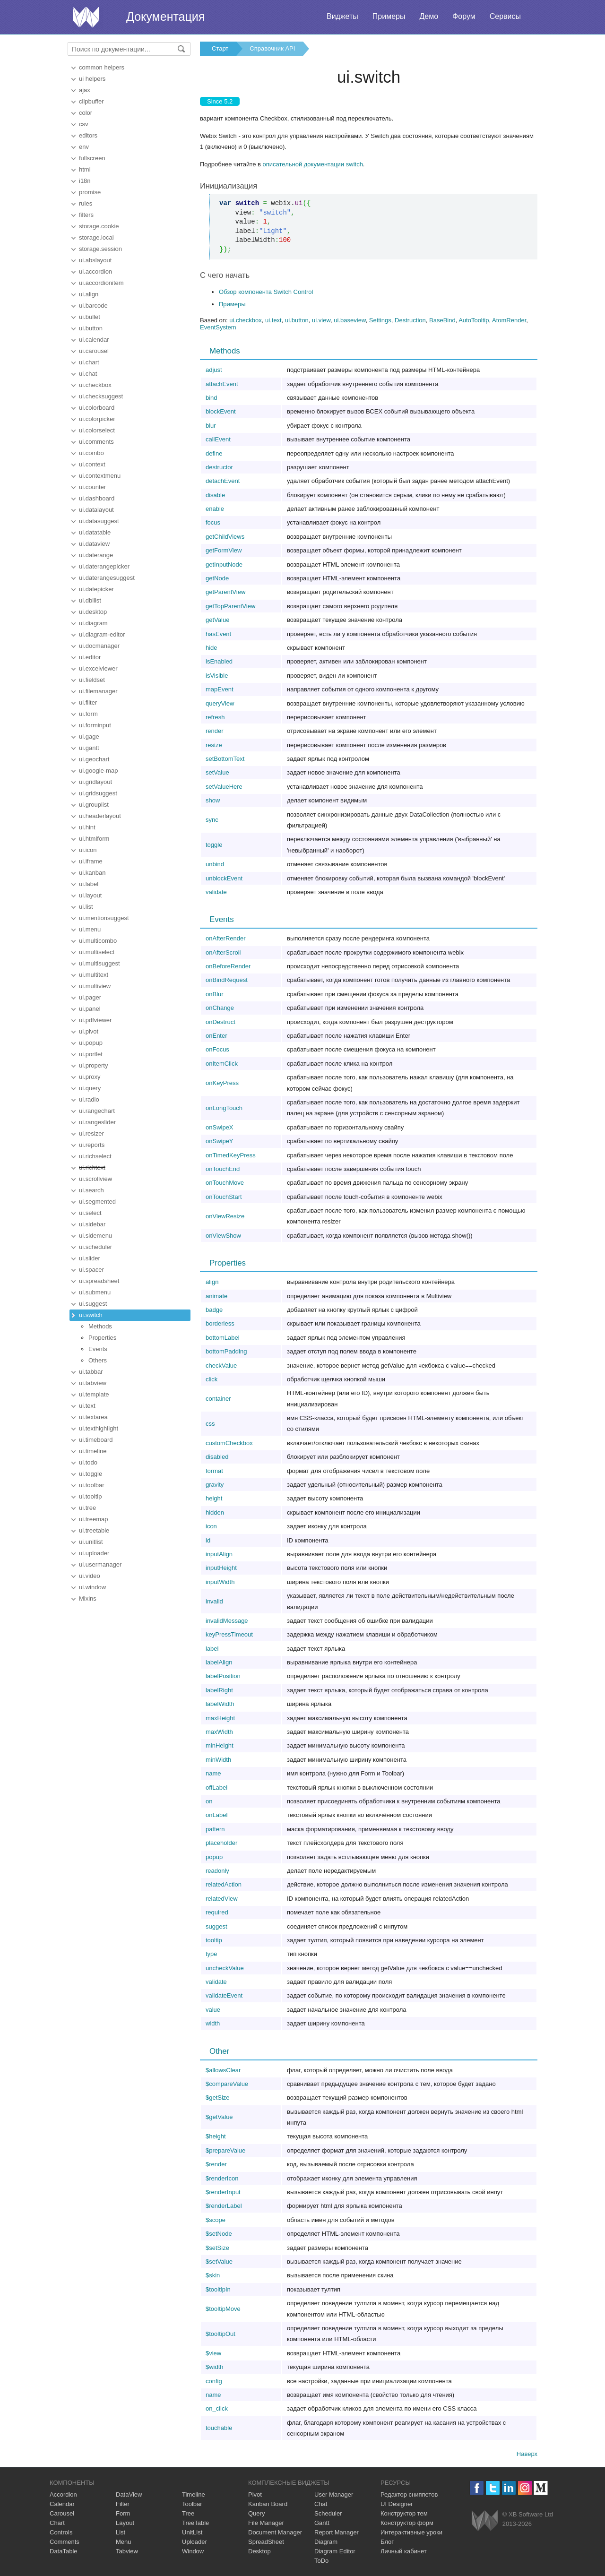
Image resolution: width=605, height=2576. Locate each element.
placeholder (221, 1842)
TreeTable (195, 2522)
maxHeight (220, 1718)
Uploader (194, 2541)
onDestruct (220, 1021)
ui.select (90, 1212)
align (212, 1281)
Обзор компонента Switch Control (266, 291)
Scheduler (328, 2513)
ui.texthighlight (98, 1428)
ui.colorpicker (97, 418)
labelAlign (219, 1662)
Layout (125, 2522)
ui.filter (88, 702)
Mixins (87, 1598)
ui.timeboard (96, 1439)
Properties (102, 1337)
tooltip (214, 1940)
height (214, 1498)
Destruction (410, 320)
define (214, 453)
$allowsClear (223, 2070)
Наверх (527, 2453)
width (213, 2023)
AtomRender (509, 320)
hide (211, 647)
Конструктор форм (406, 2522)
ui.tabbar (91, 1371)
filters (86, 214)
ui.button (91, 328)
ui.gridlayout (95, 781)
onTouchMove (225, 1182)
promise (90, 192)
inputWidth (220, 1581)
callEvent (218, 439)
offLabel (216, 1787)
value (213, 2009)
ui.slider (89, 1258)
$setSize (217, 2247)
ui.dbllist (90, 600)
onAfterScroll (223, 952)
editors (88, 135)
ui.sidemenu (95, 1235)
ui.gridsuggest (98, 793)
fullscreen (92, 158)
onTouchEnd (223, 1168)
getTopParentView (230, 606)
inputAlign (219, 1554)
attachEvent (222, 384)
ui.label (88, 883)
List (120, 2532)
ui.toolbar (91, 1485)
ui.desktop (93, 611)
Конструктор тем (404, 2513)
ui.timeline (93, 1451)
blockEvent (221, 411)
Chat (320, 2503)
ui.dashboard (96, 498)
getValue (217, 619)
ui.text (87, 1405)
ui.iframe (91, 861)
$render (216, 2164)
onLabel (216, 1814)
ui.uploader (94, 1553)
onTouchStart (224, 1196)
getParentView (225, 591)
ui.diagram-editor (102, 634)
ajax (84, 90)
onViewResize (225, 1216)
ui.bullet (89, 316)
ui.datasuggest (99, 521)
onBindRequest (227, 979)
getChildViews (225, 536)
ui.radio (89, 1099)
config (214, 2381)
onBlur (215, 994)
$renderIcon (222, 2178)
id (208, 1540)
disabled (217, 1456)
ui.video (89, 1575)
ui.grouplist (94, 804)
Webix (485, 2520)
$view (213, 2353)
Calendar (62, 2503)
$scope (215, 2219)
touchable (219, 2427)
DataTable (64, 2551)
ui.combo (91, 453)
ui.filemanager (98, 691)
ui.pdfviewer (95, 1020)
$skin (213, 2275)
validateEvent (224, 1995)
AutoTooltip (473, 320)
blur (211, 425)
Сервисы (505, 16)
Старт (220, 48)
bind (211, 397)
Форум (463, 16)
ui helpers (92, 78)
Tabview (127, 2551)
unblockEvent (224, 878)
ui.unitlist (91, 1541)
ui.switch (91, 1314)
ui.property (93, 1065)
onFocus (217, 1049)
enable (215, 508)
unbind (215, 864)
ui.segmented (97, 1201)
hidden (215, 1512)
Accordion (63, 2494)
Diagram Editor (334, 2551)
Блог (387, 2541)
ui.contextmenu (100, 475)
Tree (188, 2513)
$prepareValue (225, 2150)
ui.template (94, 1394)
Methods (100, 1326)
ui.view (321, 320)
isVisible (217, 675)
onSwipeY (219, 1141)
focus (213, 522)
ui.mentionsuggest (104, 918)
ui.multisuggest (99, 963)
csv (83, 124)
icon (211, 1526)
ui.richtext (92, 1167)
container (218, 1398)
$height (216, 2136)
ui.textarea (93, 1417)
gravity (215, 1484)
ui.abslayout (95, 260)
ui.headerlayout (100, 815)
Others (97, 1360)
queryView (220, 703)
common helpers (101, 67)
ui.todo (88, 1462)
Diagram (325, 2541)
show (213, 800)
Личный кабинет (403, 2551)
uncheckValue (225, 1968)
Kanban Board (267, 2503)
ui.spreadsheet (99, 1280)
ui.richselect (95, 1156)
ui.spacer (91, 1269)
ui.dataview (94, 543)
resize (214, 745)
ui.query (90, 1088)
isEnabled (219, 661)
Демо (428, 16)
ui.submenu (95, 1292)
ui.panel (90, 1008)
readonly (217, 1870)
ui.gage (89, 736)
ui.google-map (98, 770)
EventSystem (218, 327)
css (210, 1423)
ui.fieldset (92, 679)
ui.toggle (90, 1473)
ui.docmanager (99, 645)
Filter (123, 2503)
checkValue (221, 1365)
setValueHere (224, 786)
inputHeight (221, 1567)
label (212, 1648)
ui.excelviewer (98, 668)
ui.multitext (93, 974)
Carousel (62, 2513)
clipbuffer (91, 101)
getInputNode (224, 564)
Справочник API (272, 48)
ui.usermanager (100, 1564)
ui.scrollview (95, 1178)
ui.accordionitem (101, 282)
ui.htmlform (94, 838)
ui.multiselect (96, 952)
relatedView (222, 1898)
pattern (215, 1829)
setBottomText (225, 758)
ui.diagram (93, 623)
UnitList (192, 2532)
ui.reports (91, 1144)
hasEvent (218, 634)
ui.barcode (93, 305)
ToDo (321, 2560)
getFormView (224, 550)
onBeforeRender (228, 966)
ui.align (88, 294)
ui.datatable (95, 532)
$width (215, 2366)
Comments (64, 2541)
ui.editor (90, 657)
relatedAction (224, 1884)
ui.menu (90, 929)
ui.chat (88, 373)
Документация (165, 16)
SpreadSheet (266, 2541)
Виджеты (342, 16)
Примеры (389, 16)
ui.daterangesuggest (107, 577)
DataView (129, 2494)
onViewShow (223, 1235)
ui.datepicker (96, 589)
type (211, 1953)
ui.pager (90, 997)
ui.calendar (94, 339)
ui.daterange (96, 555)
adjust (214, 369)
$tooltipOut (220, 2333)
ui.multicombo (98, 940)
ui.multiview (95, 986)
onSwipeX (219, 1127)
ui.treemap (93, 1519)
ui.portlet (91, 1054)
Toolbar (192, 2503)
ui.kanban (92, 872)
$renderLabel (224, 2205)
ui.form (88, 713)
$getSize (218, 2097)
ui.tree (87, 1507)
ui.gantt (89, 747)
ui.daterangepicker (104, 566)
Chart (57, 2522)
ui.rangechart (97, 1110)
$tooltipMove (223, 2308)
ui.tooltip (90, 1496)
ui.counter (92, 487)
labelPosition (223, 1676)
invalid (214, 1601)
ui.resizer (91, 1133)
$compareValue (227, 2083)
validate (216, 892)
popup (214, 1857)
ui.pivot (88, 1031)
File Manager (266, 2522)
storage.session (100, 248)
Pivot (255, 2494)
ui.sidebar (92, 1224)
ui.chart (89, 362)
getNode (217, 578)
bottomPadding (226, 1351)
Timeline (193, 2494)
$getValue (219, 2116)
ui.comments (96, 441)
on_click (217, 2408)
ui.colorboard (96, 407)
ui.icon (88, 849)
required (217, 1912)
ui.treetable (94, 1530)
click (211, 1379)
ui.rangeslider (97, 1122)
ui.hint (87, 827)
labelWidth (220, 1703)
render (215, 730)
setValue (217, 772)
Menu (123, 2541)
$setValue (219, 2261)
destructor (219, 467)
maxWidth (219, 1731)
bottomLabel (223, 1337)
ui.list (86, 906)
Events (97, 1349)
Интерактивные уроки (411, 2532)
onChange (220, 1007)
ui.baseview (349, 320)
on (209, 1801)
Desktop (259, 2551)
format (214, 1470)
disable (215, 495)
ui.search (91, 1190)
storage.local (96, 237)
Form (123, 2513)
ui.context (92, 464)
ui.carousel (94, 350)
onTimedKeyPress (231, 1155)
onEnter (216, 1035)
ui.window (92, 1587)
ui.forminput (95, 725)
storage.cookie (99, 226)
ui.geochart (94, 759)
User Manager (333, 2494)
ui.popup (91, 1042)
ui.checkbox (95, 384)
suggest (216, 1926)
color (85, 112)
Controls (61, 2532)
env (84, 146)
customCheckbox (229, 1443)
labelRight (219, 1690)
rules (85, 203)
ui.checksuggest (101, 396)
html (85, 169)
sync (212, 819)
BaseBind (442, 320)
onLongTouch (224, 1107)
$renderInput (223, 2192)
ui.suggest (93, 1303)
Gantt (321, 2522)
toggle (214, 844)
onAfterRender (226, 938)
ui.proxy (90, 1076)
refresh (215, 717)
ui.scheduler (95, 1246)
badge (214, 1309)
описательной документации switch (313, 164)
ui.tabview (92, 1383)
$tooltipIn (218, 2289)
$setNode (219, 2233)
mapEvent (219, 689)
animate (216, 1296)
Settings (380, 320)
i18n (85, 180)
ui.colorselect (97, 430)
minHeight (219, 1745)
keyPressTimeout (229, 1634)
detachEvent (223, 480)
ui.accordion (95, 271)
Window (193, 2551)
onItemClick (222, 1063)
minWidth (218, 1759)
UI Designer (396, 2503)
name (213, 1773)
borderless (220, 1323)
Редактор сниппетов (409, 2494)
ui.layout (90, 895)
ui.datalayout (96, 509)
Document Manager (275, 2532)
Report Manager (336, 2532)
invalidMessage (227, 1620)
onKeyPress (222, 1082)
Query (256, 2513)
